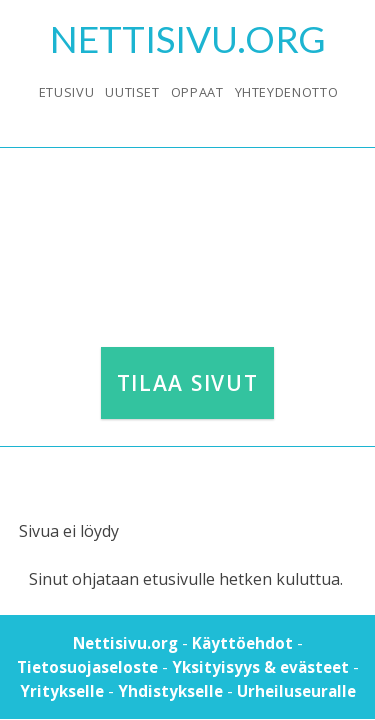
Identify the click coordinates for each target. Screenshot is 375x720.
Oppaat (197, 92)
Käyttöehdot (242, 643)
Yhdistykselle (170, 691)
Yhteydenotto (287, 92)
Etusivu (66, 92)
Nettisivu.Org (188, 38)
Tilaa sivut (187, 383)
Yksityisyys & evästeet (260, 667)
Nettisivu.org (125, 643)
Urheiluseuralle (296, 691)
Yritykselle (62, 691)
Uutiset (132, 92)
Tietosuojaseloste (87, 667)
